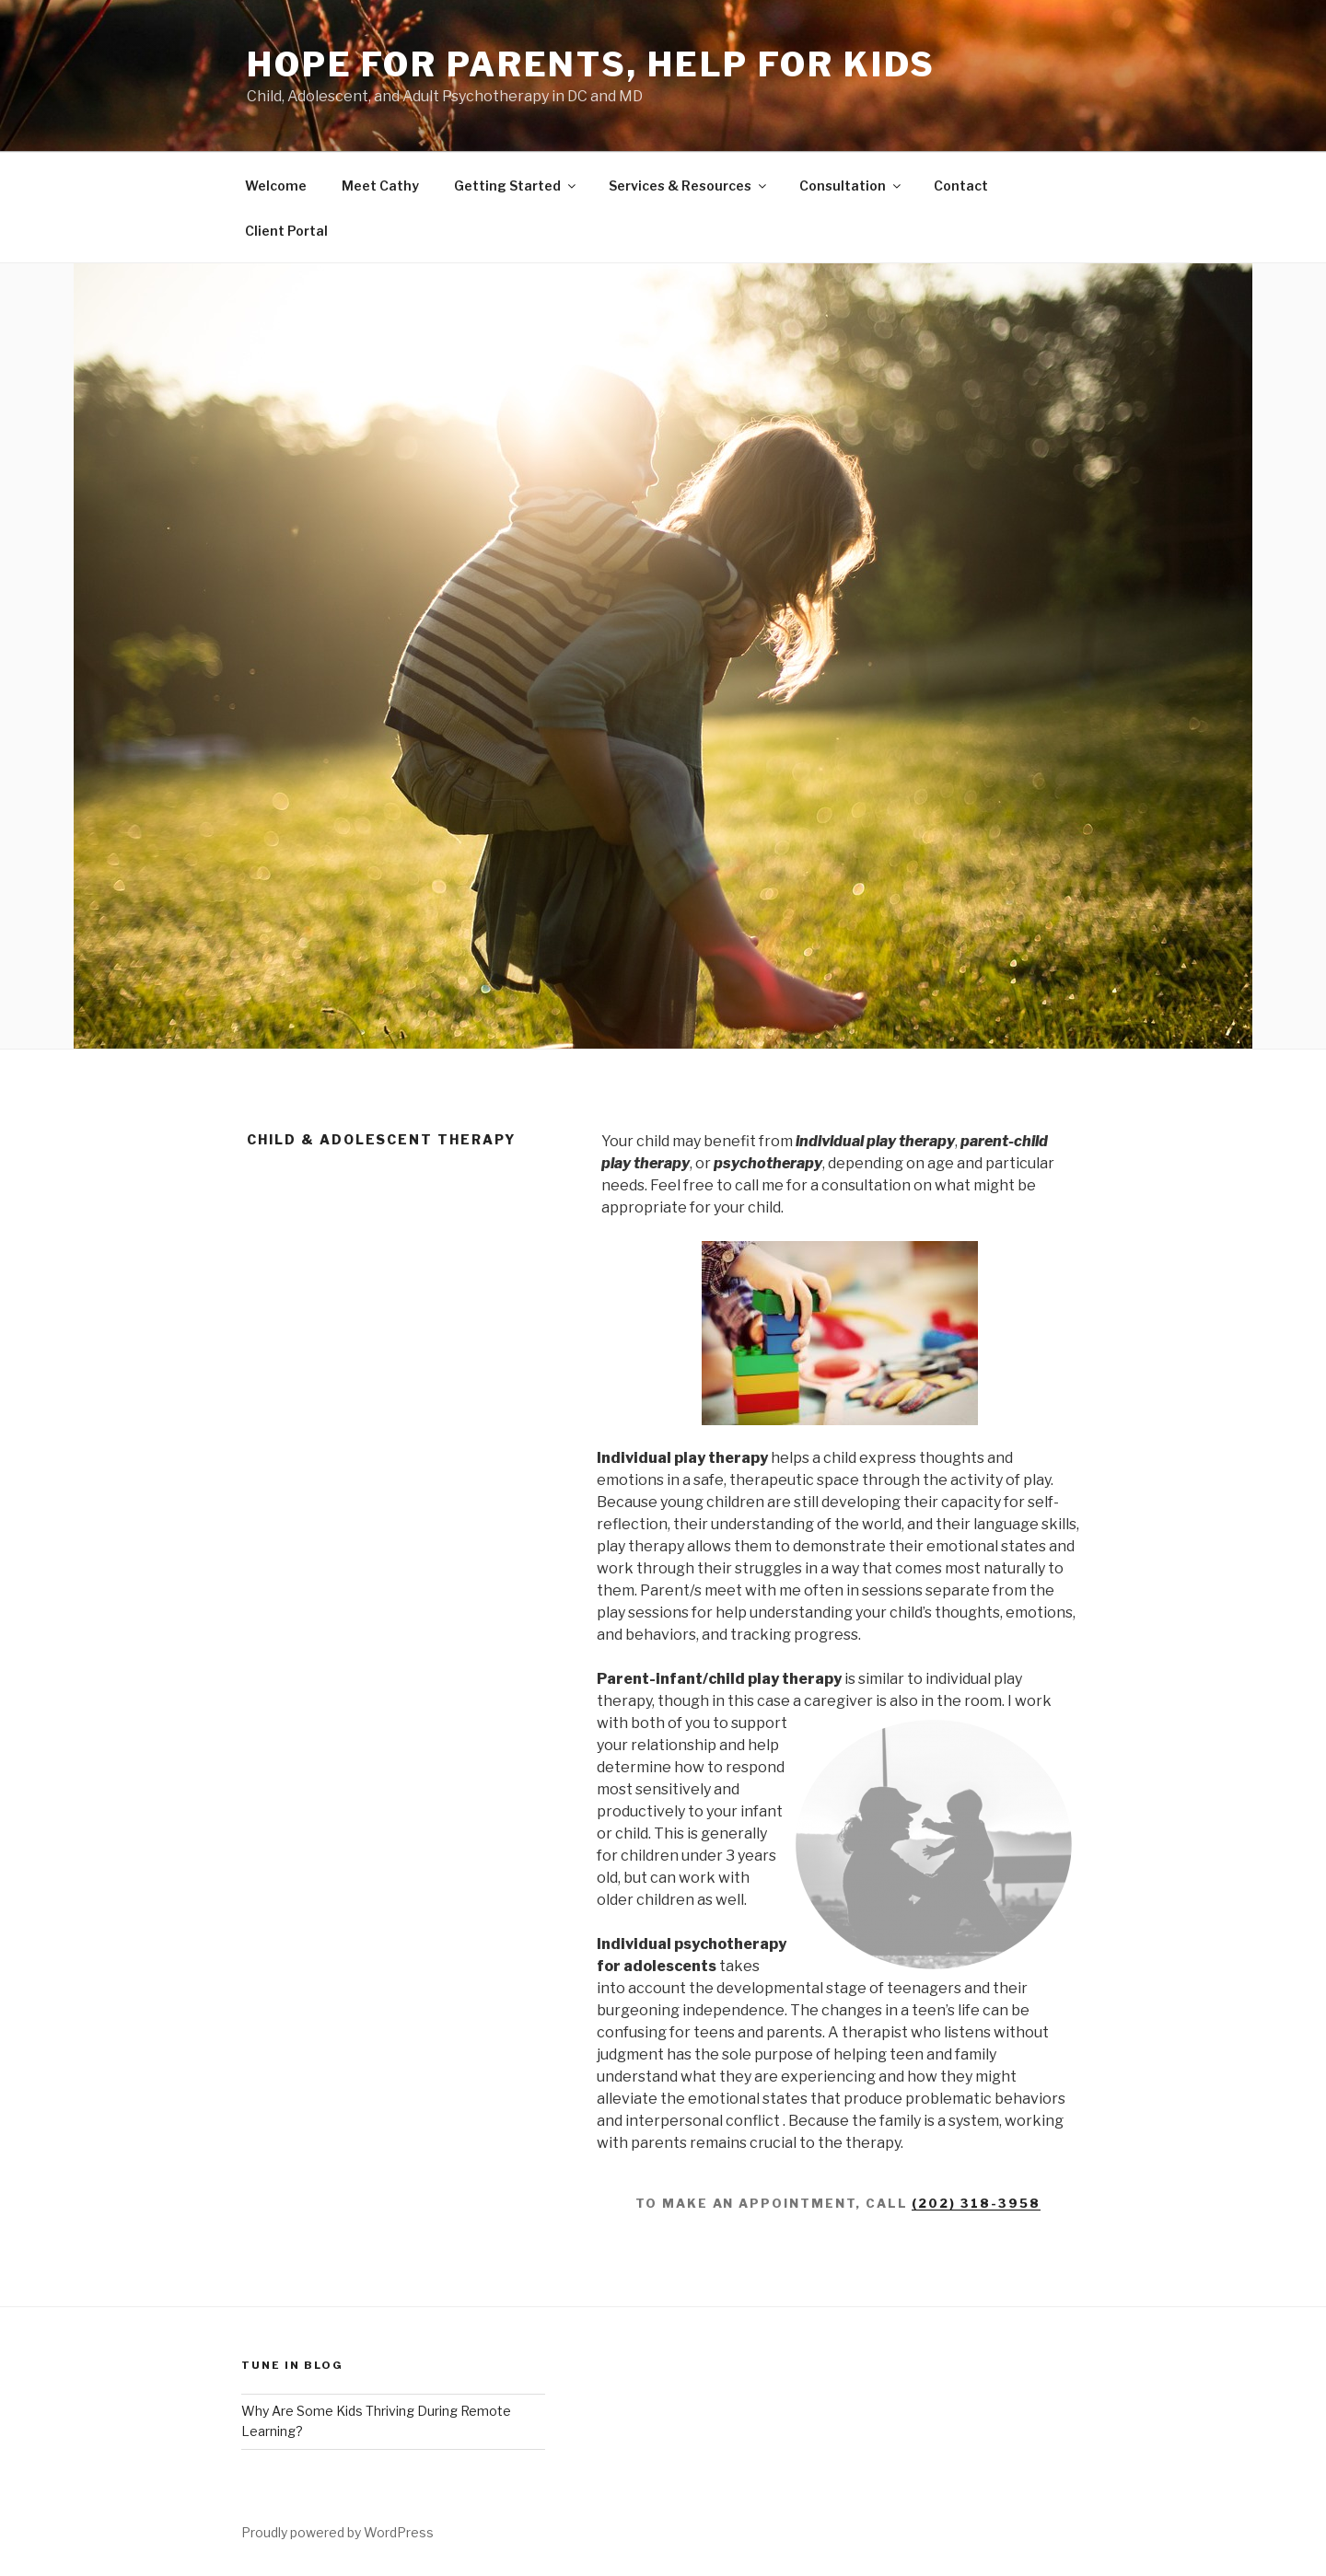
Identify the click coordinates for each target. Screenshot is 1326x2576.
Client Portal (286, 230)
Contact (961, 185)
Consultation (851, 185)
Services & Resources (689, 185)
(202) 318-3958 (976, 2203)
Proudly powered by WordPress (337, 2532)
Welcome (276, 185)
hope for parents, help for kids (591, 64)
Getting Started (516, 185)
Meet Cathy (380, 185)
